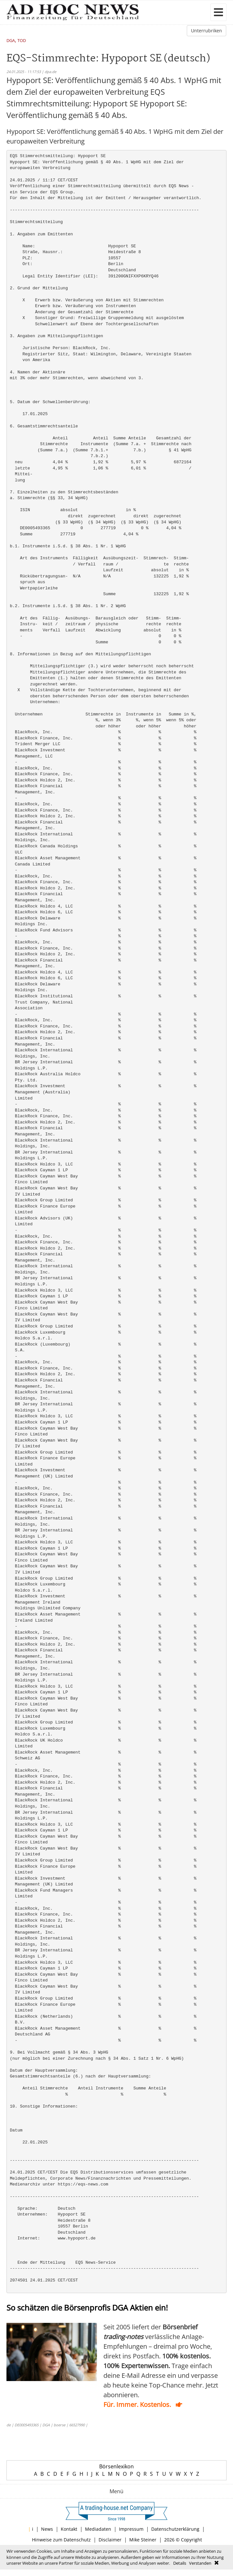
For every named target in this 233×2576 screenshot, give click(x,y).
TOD (21, 40)
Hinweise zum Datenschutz (61, 2540)
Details (179, 2563)
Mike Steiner (142, 2540)
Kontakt (69, 2529)
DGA (10, 40)
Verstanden (200, 2563)
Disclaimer (110, 2540)
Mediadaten (98, 2529)
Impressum (131, 2529)
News (47, 2529)
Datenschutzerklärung (175, 2529)
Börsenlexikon (116, 2466)
